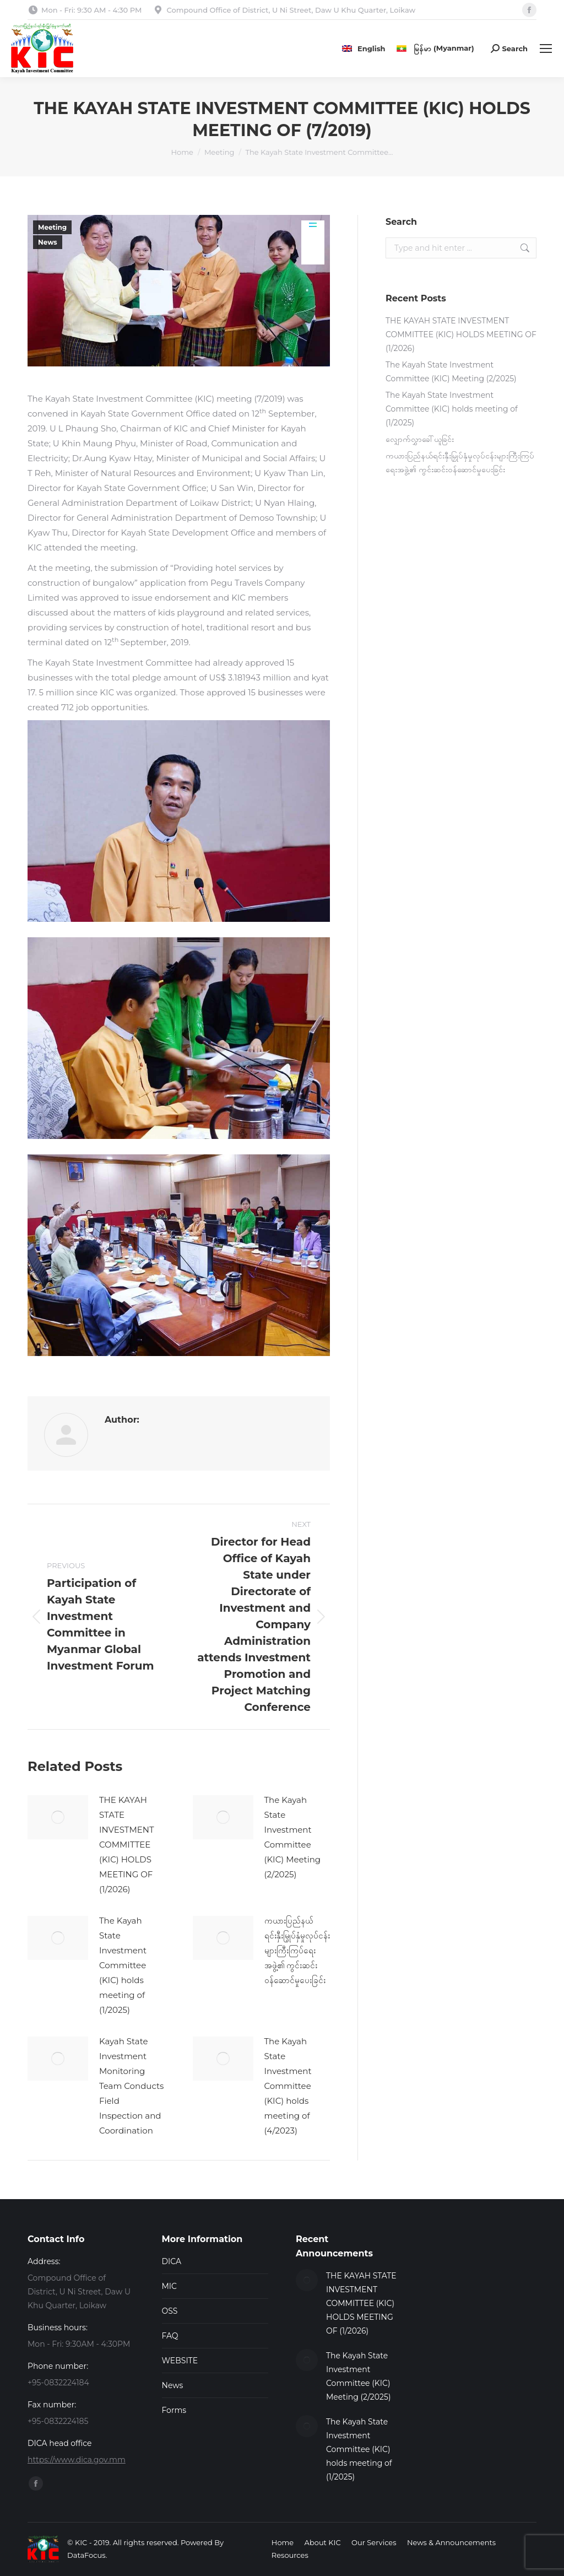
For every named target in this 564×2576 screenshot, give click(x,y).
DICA (172, 2261)
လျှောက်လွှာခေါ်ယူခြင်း (420, 439)
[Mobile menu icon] (546, 48)
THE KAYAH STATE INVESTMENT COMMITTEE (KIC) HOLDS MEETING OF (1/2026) (126, 1844)
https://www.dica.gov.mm (77, 2460)
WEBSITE (180, 2361)
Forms (174, 2410)
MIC (169, 2286)
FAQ (170, 2336)
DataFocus (86, 2555)
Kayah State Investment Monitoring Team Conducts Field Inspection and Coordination (131, 2086)
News (47, 242)
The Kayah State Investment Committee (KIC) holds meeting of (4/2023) (288, 2086)
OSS (170, 2311)
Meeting (52, 227)
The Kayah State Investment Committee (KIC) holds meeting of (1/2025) (123, 1965)
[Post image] (58, 1817)
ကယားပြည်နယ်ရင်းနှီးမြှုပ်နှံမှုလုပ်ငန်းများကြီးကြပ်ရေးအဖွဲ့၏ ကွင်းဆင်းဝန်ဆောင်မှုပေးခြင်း (297, 1950)
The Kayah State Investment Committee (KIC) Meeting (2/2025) (292, 1837)
